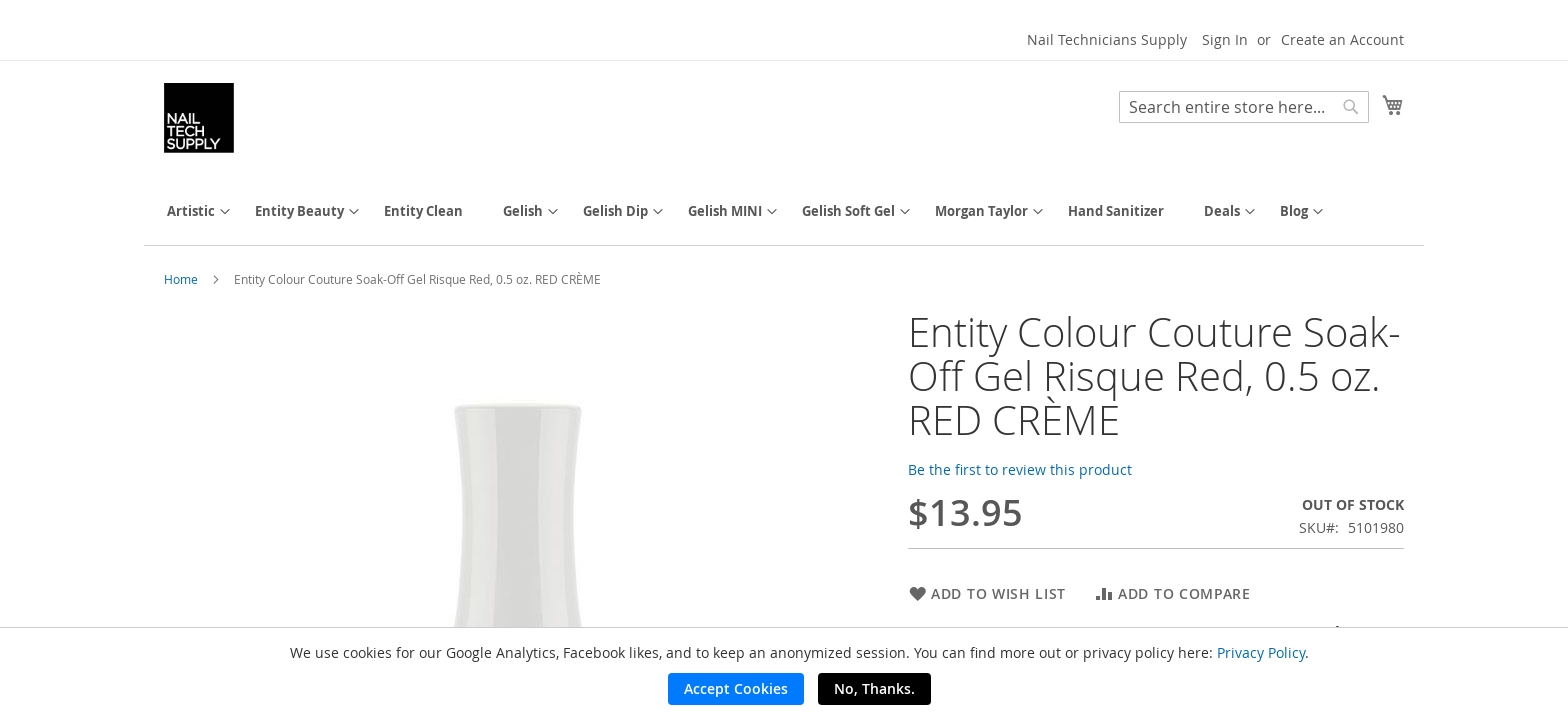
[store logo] (199, 118)
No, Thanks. (874, 688)
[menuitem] (191, 211)
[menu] (784, 211)
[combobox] (1244, 107)
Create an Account (1342, 39)
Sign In (1225, 39)
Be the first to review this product (1020, 469)
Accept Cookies (736, 688)
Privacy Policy (1261, 652)
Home (181, 279)
